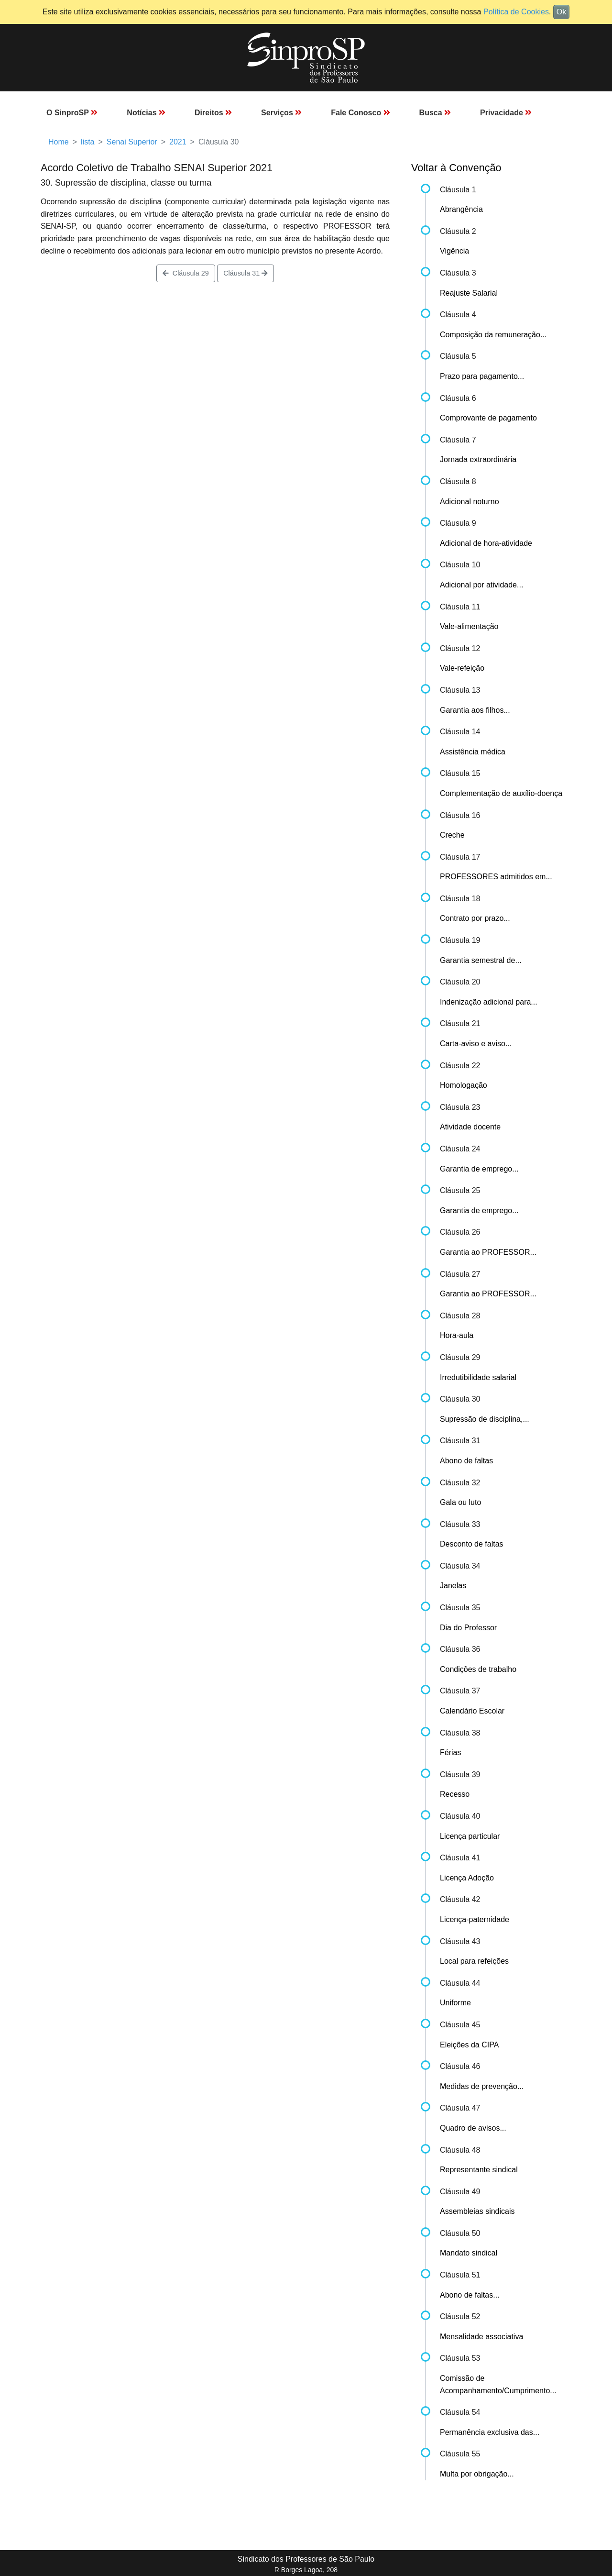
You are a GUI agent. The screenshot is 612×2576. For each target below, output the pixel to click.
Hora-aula (456, 1335)
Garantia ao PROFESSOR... (488, 1252)
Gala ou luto (460, 1502)
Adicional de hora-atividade (486, 543)
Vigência (454, 251)
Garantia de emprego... (479, 1169)
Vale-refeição (462, 668)
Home (58, 142)
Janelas (453, 1585)
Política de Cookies (516, 12)
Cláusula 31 (245, 273)
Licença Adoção (467, 1878)
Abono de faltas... (470, 2295)
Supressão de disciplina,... (484, 1419)
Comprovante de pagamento (488, 418)
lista (87, 142)
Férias (450, 1752)
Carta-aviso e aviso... (476, 1043)
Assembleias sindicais (477, 2211)
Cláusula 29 (186, 273)
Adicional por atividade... (481, 585)
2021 (177, 142)
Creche (452, 835)
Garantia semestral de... (481, 960)
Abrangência (461, 209)
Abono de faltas (466, 1461)
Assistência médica (472, 752)
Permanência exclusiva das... (489, 2432)
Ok (561, 12)
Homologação (463, 1085)
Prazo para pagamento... (482, 376)
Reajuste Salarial (469, 293)
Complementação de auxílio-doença (501, 793)
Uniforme (455, 2003)
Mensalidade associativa (481, 2337)
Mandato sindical (468, 2253)
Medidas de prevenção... (482, 2086)
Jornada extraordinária (478, 459)
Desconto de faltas (471, 1544)
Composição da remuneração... (493, 335)
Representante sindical (479, 2170)
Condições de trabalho (478, 1669)
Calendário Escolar (472, 1711)
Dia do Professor (468, 1628)
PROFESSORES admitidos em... (496, 877)
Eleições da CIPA (469, 2045)
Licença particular (470, 1836)
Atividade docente (470, 1127)
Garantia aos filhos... (475, 710)
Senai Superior (132, 142)
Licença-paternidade (474, 1919)
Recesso (455, 1794)
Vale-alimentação (469, 626)
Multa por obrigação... (477, 2474)
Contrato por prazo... (475, 918)
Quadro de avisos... (473, 2128)
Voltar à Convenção (456, 168)
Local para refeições (474, 1961)
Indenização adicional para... (488, 1002)
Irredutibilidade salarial (478, 1377)
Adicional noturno (469, 502)
